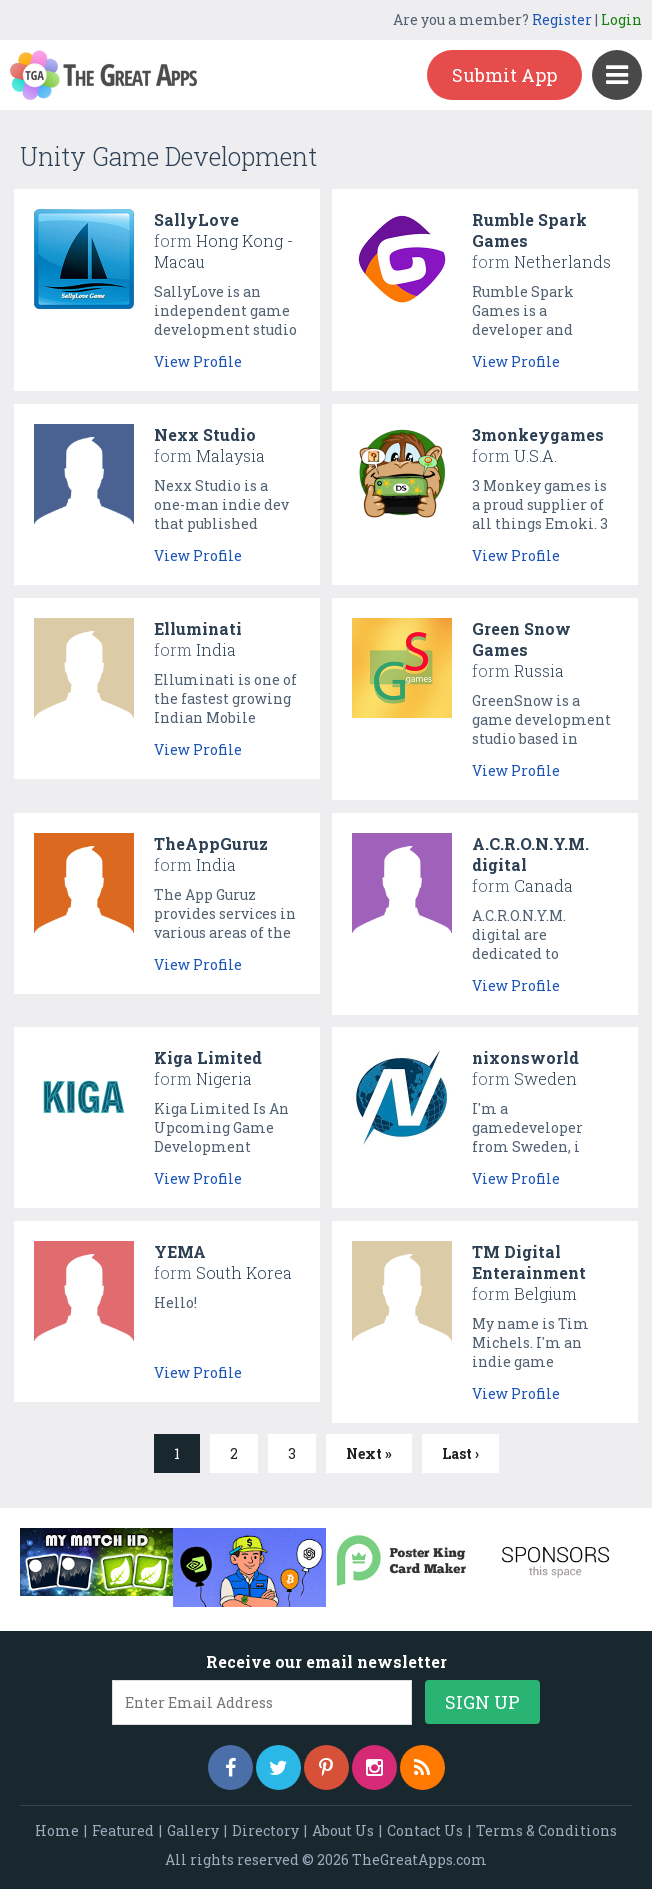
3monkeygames (538, 434)
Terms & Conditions (546, 1830)
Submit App (504, 75)
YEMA (180, 1251)
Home (57, 1830)
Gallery (193, 1830)
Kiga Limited (208, 1057)
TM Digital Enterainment (529, 1262)
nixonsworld (525, 1057)
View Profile (198, 361)
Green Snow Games (521, 639)
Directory (265, 1830)
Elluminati (198, 628)
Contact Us (425, 1830)
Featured (123, 1830)
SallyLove (196, 219)
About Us (343, 1830)
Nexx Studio (205, 434)
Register (562, 19)
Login (621, 19)
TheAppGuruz (211, 843)
